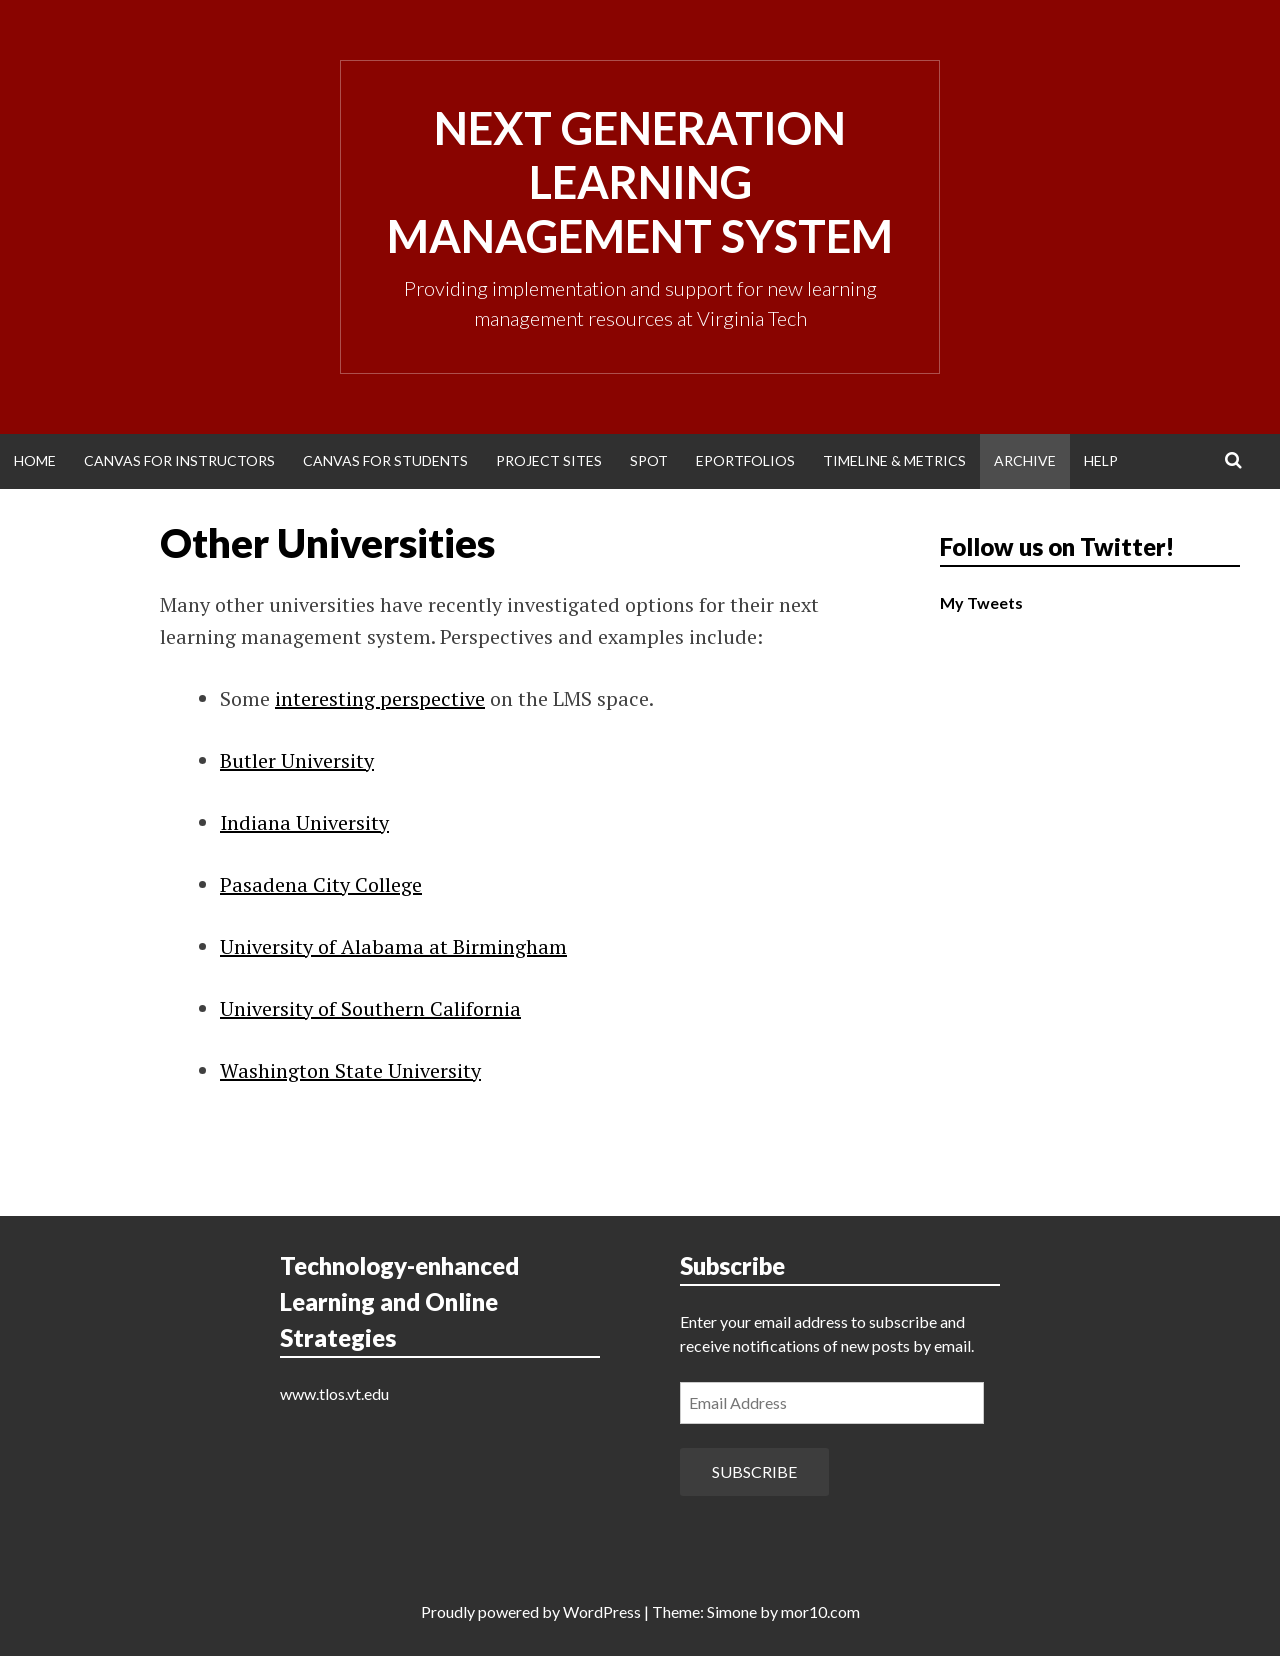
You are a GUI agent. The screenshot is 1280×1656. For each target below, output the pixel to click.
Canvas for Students (385, 460)
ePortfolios (745, 460)
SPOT (649, 460)
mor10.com (820, 1611)
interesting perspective (380, 698)
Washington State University (350, 1070)
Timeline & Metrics (894, 460)
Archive (1025, 460)
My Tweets (981, 602)
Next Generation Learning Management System (640, 182)
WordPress (602, 1611)
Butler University (297, 760)
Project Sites (549, 460)
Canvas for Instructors (179, 460)
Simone (732, 1611)
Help (1101, 460)
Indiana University (304, 822)
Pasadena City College (321, 884)
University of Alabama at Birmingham (393, 946)
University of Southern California (370, 1008)
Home (35, 460)
